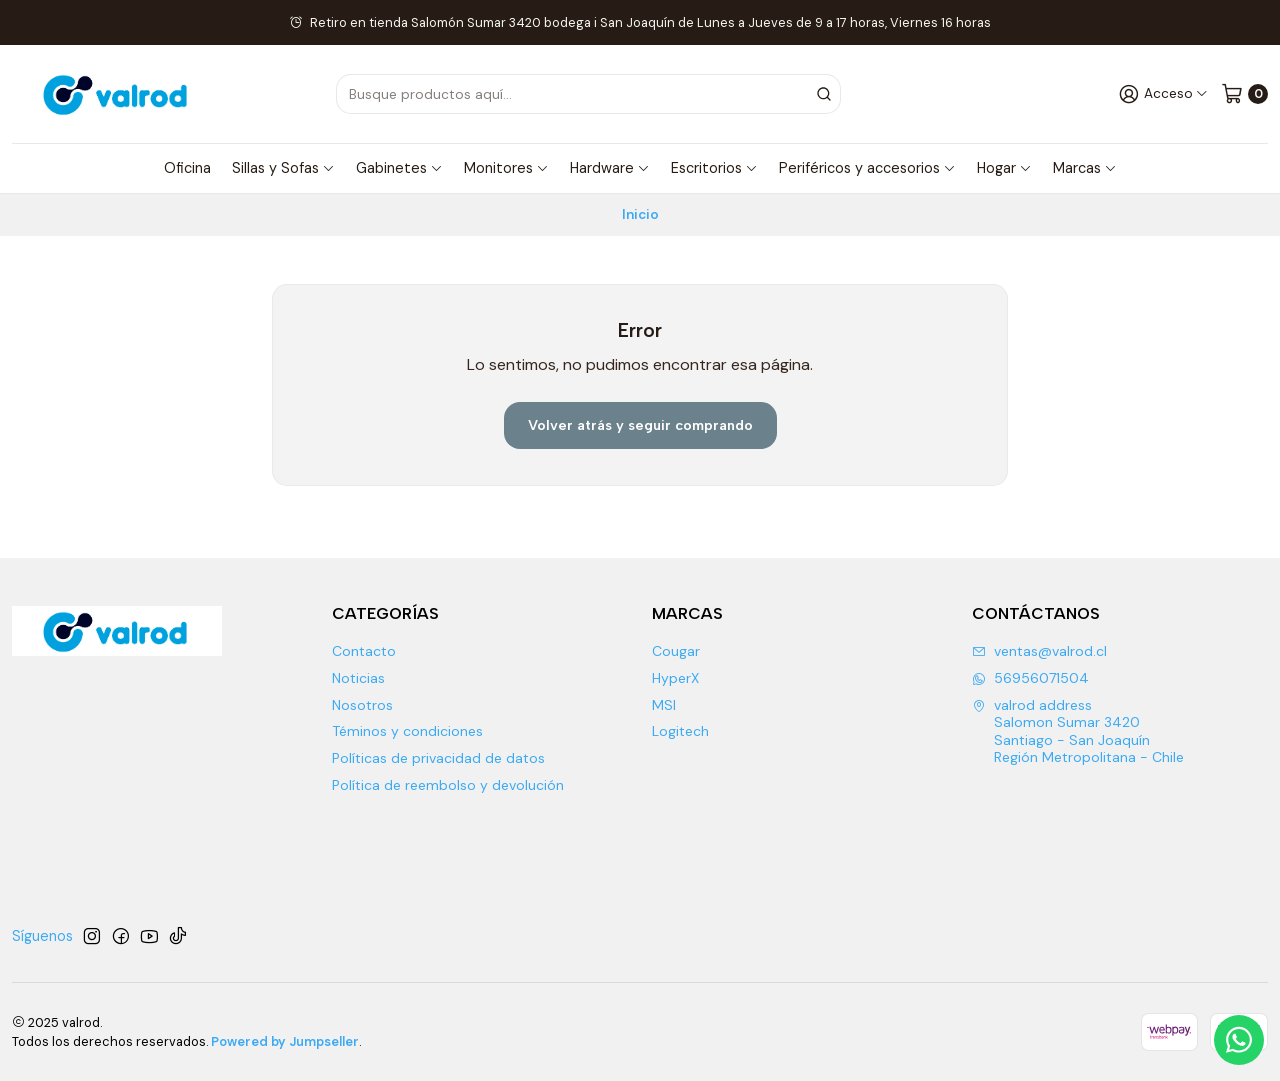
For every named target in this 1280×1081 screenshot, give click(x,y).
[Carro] (1244, 93)
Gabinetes (399, 168)
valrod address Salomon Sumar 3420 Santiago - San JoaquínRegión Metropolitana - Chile (1078, 731)
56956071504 (1030, 678)
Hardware (610, 168)
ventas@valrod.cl (1039, 651)
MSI (664, 705)
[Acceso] (1163, 93)
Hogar (1004, 168)
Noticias (358, 678)
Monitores (506, 168)
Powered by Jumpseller (285, 1041)
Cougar (676, 651)
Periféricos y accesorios (867, 168)
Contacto (364, 651)
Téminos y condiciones (407, 731)
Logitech (680, 731)
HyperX (675, 678)
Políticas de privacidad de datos (438, 758)
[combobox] (615, 94)
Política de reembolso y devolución (448, 785)
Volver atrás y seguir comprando (640, 425)
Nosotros (362, 705)
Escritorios (714, 168)
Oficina (187, 168)
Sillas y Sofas (283, 168)
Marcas (1085, 168)
